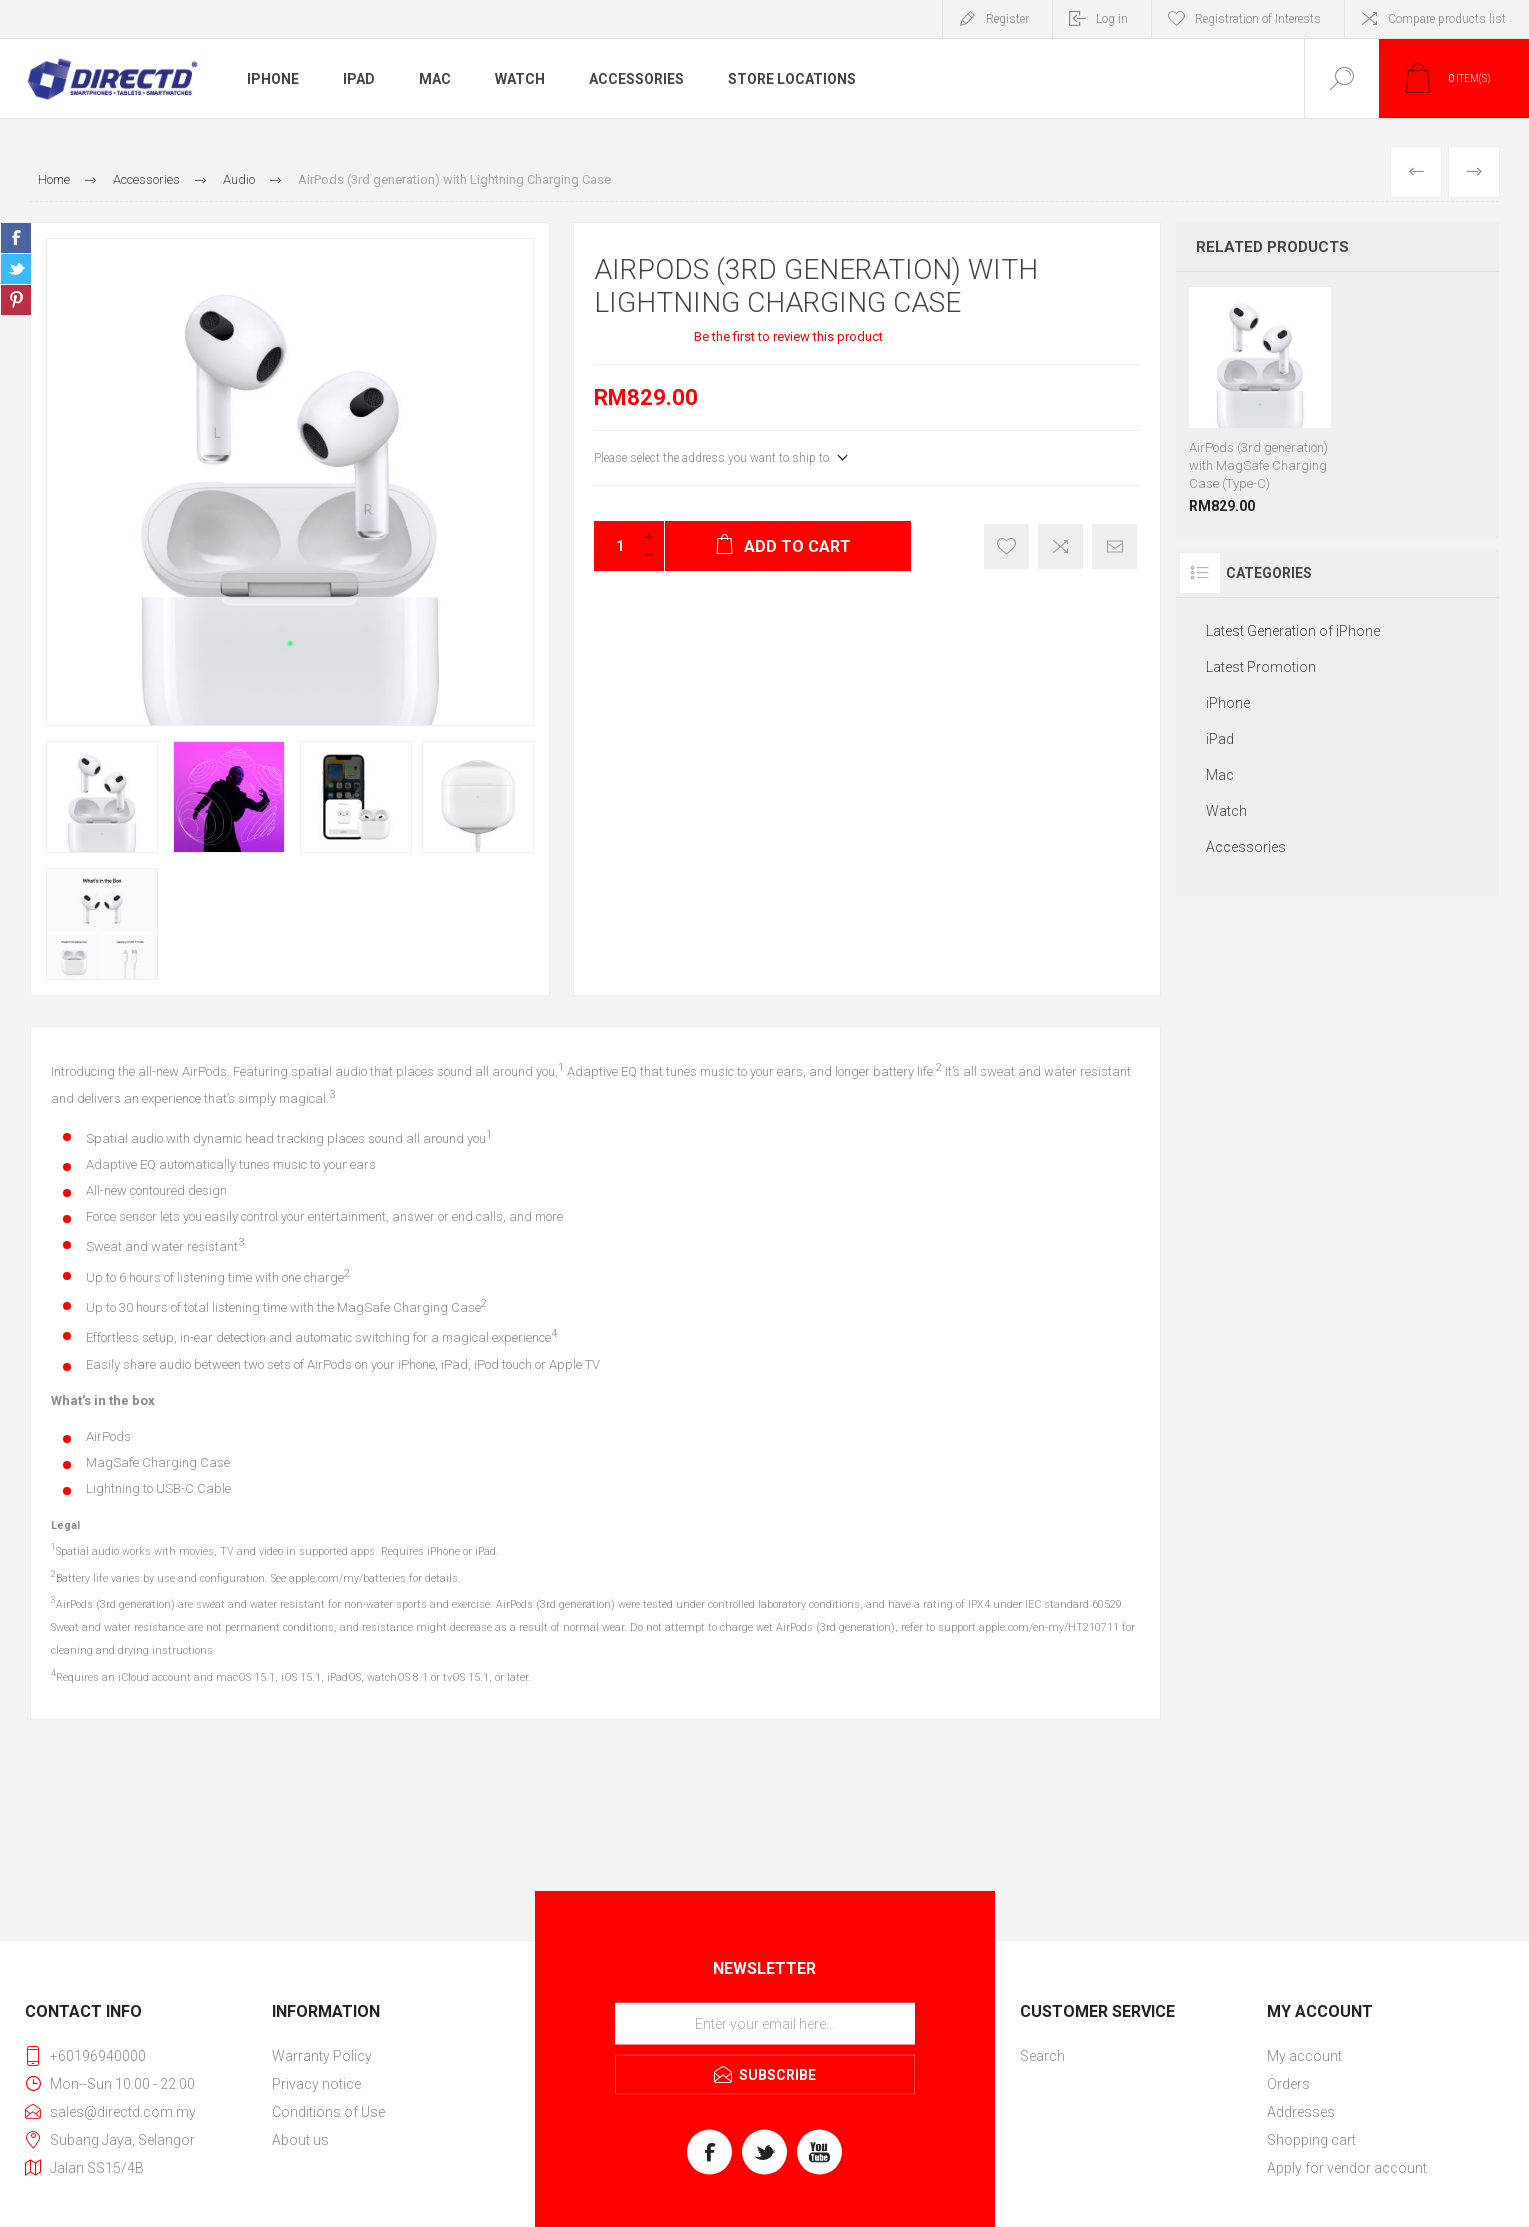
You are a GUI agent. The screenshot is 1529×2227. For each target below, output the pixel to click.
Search (1042, 2056)
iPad (359, 79)
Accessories (636, 79)
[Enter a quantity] (614, 546)
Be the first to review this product (788, 336)
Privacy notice (316, 2084)
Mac (435, 79)
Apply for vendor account (1347, 2168)
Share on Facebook (16, 238)
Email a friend (1114, 546)
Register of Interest (1006, 546)
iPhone (273, 79)
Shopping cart (1311, 2140)
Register (1007, 19)
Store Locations (792, 79)
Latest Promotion (1261, 667)
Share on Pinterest (16, 300)
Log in (1112, 19)
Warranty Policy (322, 2056)
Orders (1288, 2084)
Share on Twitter (16, 269)
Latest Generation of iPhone (1293, 631)
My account (1304, 2056)
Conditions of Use (328, 2112)
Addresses (1301, 2112)
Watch (520, 79)
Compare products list (1447, 19)
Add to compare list (1060, 546)
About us (300, 2140)
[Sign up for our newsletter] (765, 2023)
